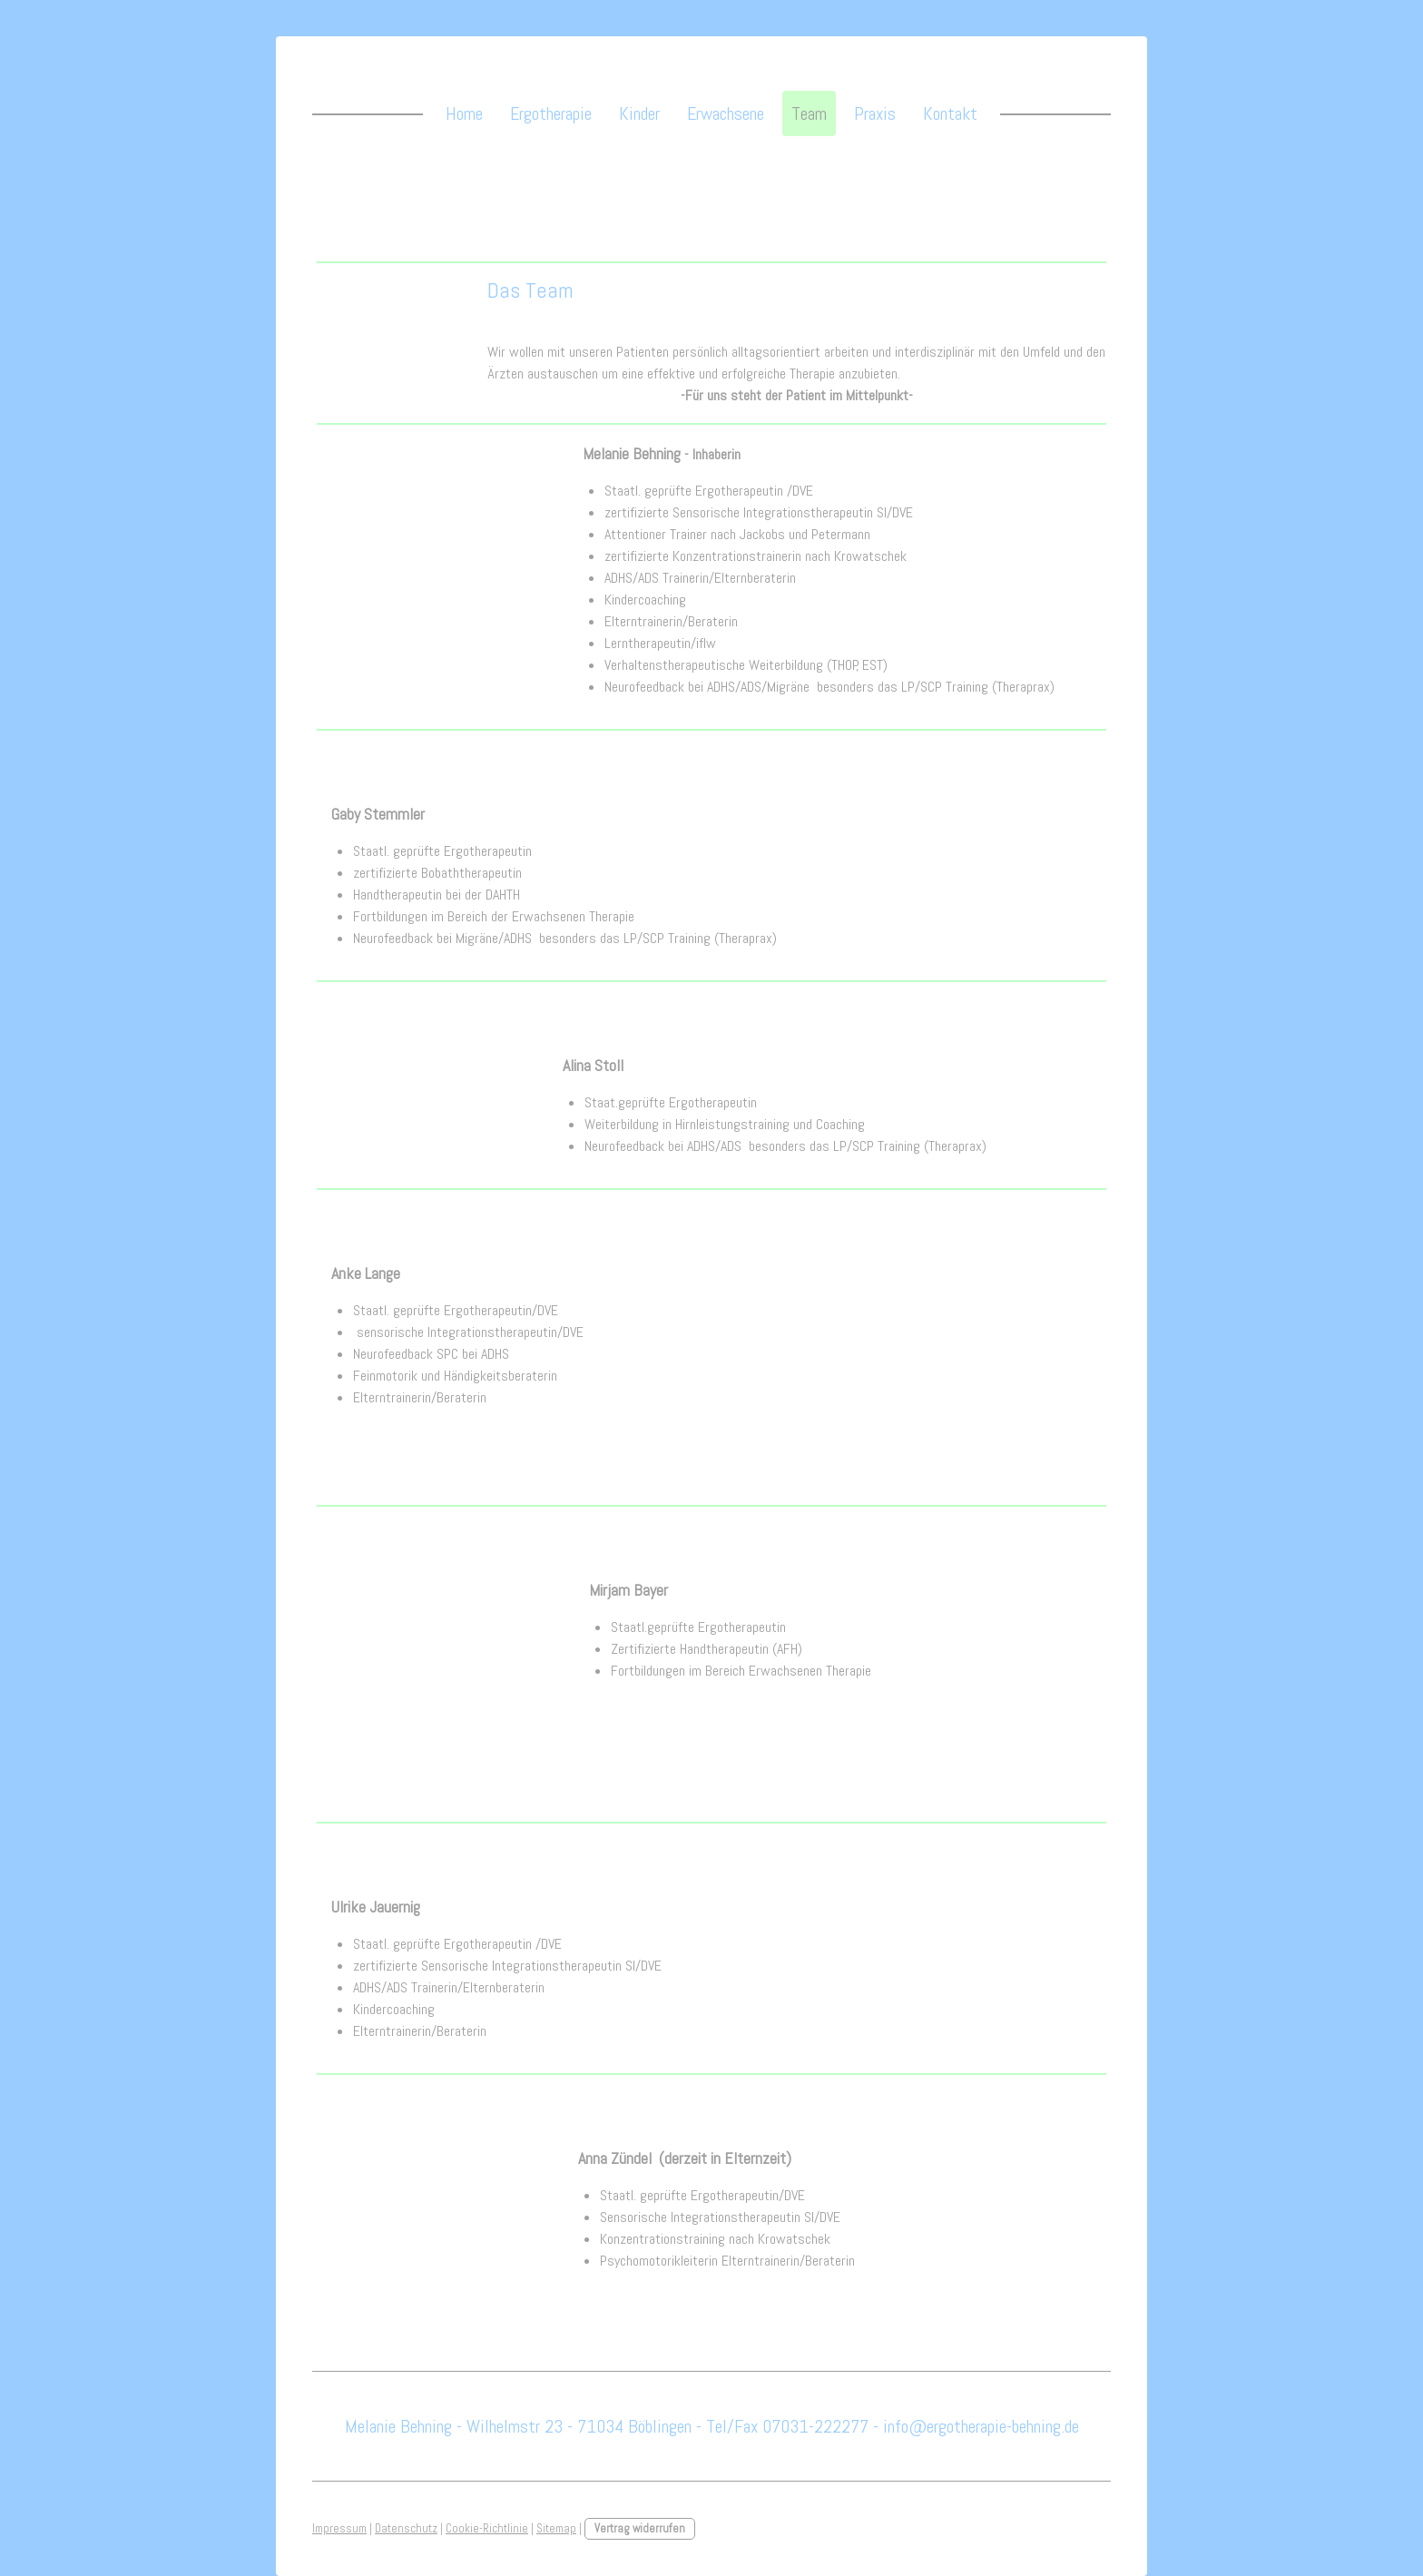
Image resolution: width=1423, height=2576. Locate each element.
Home (464, 113)
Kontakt (950, 113)
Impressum (339, 2528)
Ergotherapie (551, 113)
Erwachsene (725, 113)
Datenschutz (406, 2528)
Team (809, 113)
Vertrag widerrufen (639, 2528)
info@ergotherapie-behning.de (981, 2426)
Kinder (639, 113)
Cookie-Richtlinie (487, 2528)
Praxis (875, 113)
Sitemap (556, 2528)
